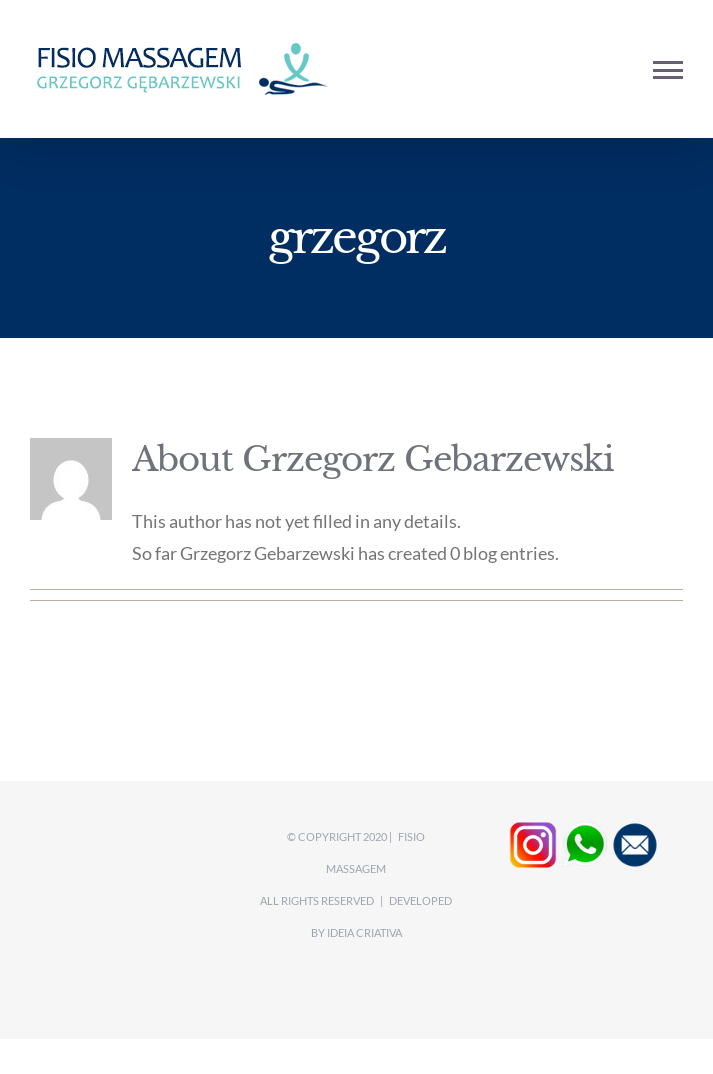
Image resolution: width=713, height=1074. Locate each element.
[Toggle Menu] (668, 70)
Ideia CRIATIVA (364, 932)
